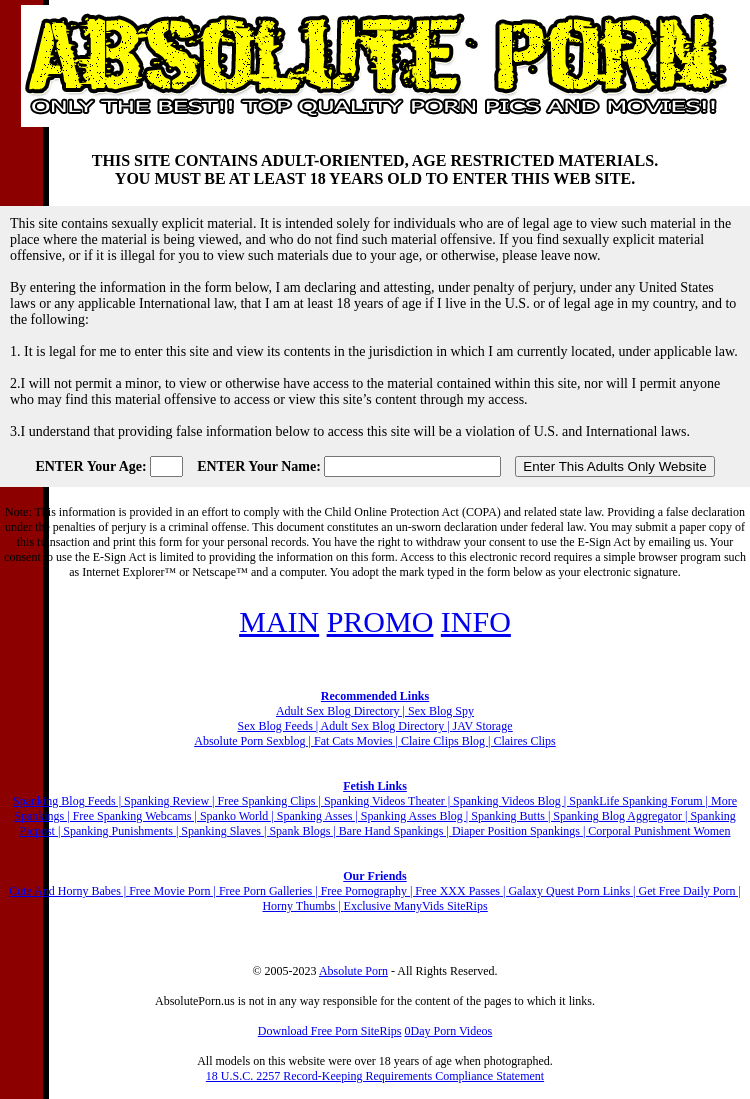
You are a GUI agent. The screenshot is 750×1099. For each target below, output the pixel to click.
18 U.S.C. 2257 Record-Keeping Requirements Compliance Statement (375, 1076)
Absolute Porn (353, 971)
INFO (476, 621)
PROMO (380, 621)
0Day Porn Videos (448, 1031)
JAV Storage (483, 726)
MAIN (279, 621)
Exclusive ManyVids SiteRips (416, 906)
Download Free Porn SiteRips (330, 1031)
